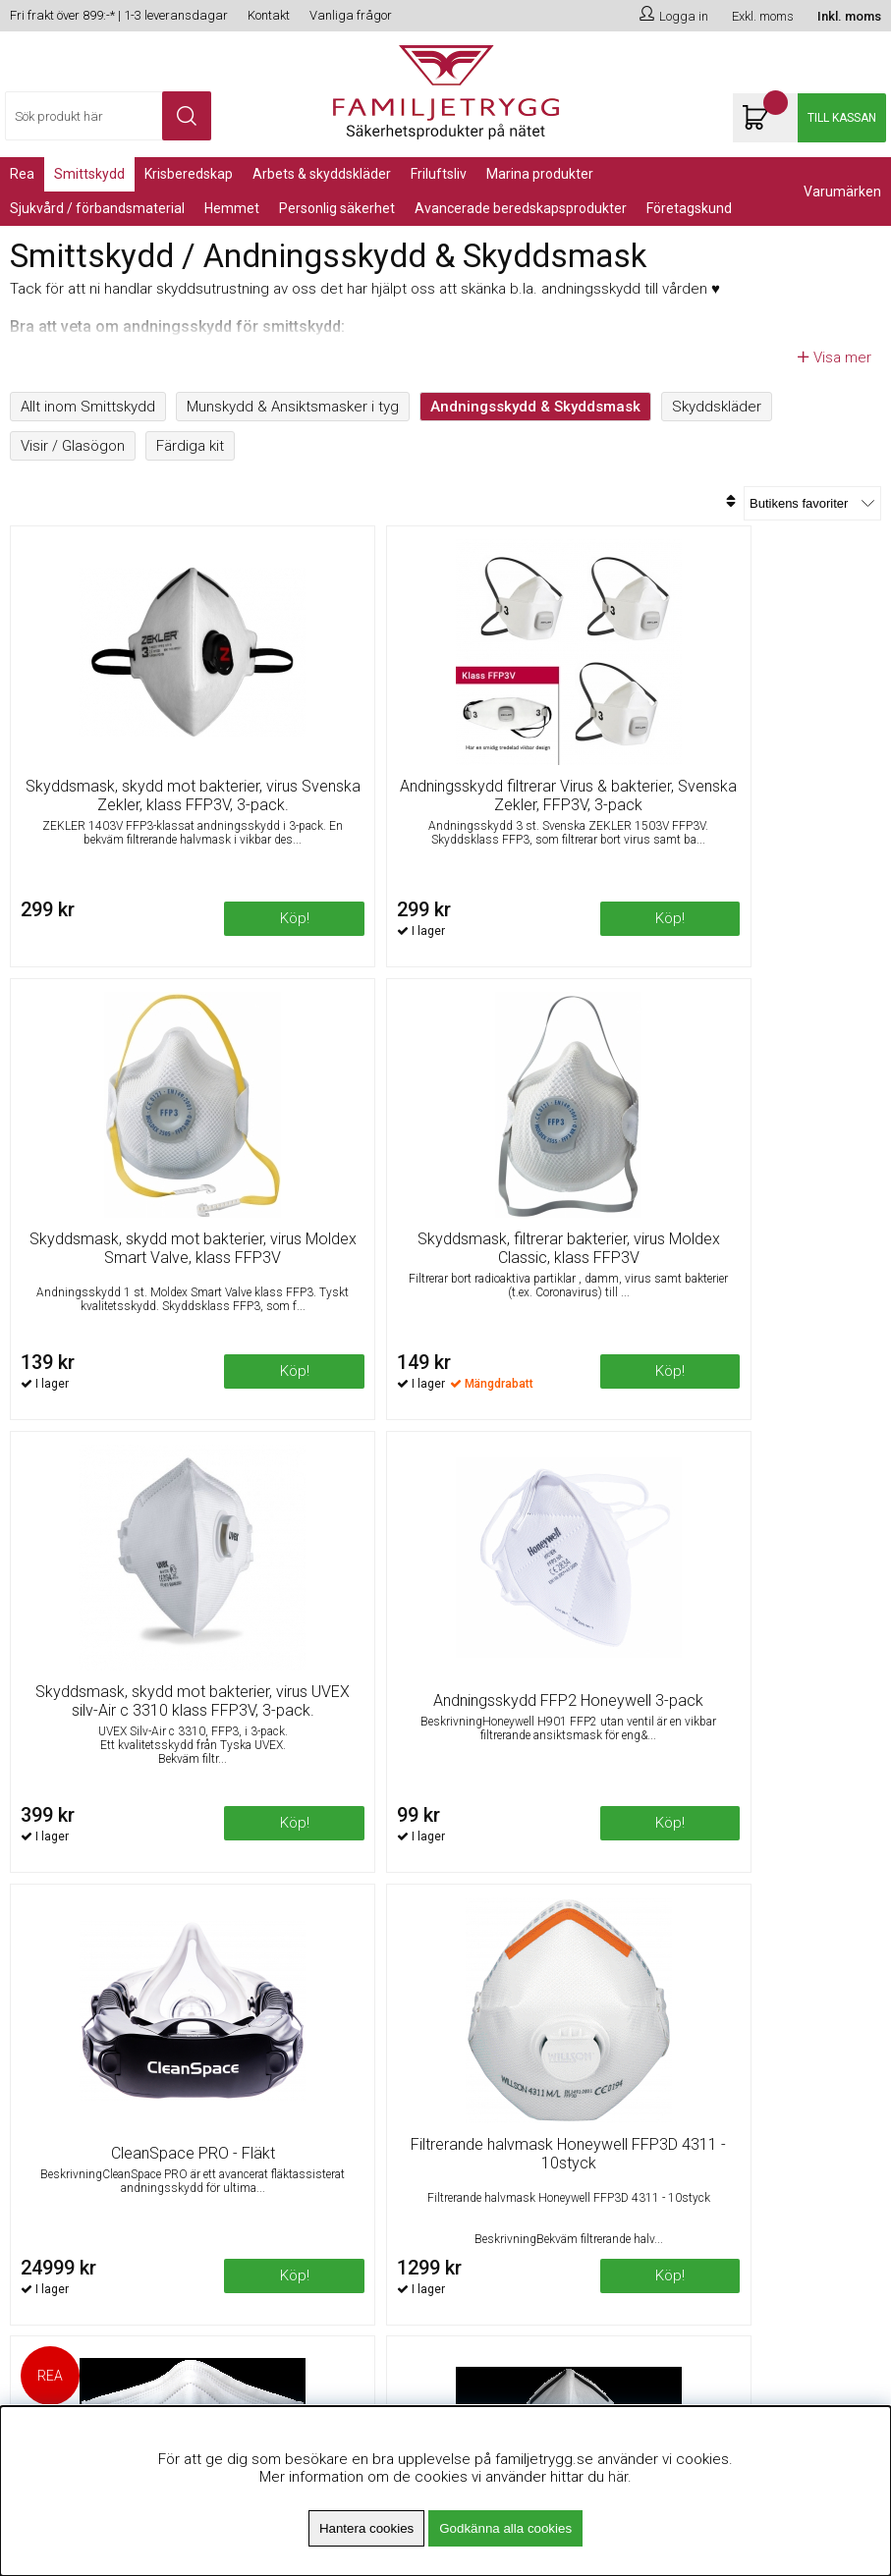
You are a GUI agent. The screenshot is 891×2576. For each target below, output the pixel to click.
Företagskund (689, 208)
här (618, 2477)
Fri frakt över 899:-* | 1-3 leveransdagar (119, 15)
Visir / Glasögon (73, 446)
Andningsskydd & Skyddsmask (535, 406)
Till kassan (841, 118)
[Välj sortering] (812, 503)
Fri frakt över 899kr (297, 2061)
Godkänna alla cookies (505, 2528)
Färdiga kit (190, 446)
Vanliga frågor (350, 15)
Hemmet (231, 208)
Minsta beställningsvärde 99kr (333, 2086)
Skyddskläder (716, 406)
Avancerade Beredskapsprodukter (521, 208)
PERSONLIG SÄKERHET (337, 208)
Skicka (842, 2134)
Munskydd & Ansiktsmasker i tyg (293, 406)
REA (22, 174)
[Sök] (108, 115)
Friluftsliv (439, 174)
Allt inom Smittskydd (88, 406)
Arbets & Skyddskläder (321, 174)
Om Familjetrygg (289, 2037)
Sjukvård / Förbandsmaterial (97, 208)
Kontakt (269, 15)
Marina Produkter (539, 174)
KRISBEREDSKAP (188, 174)
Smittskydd (89, 174)
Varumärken (842, 191)
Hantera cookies (366, 2528)
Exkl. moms (763, 16)
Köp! (391, 953)
